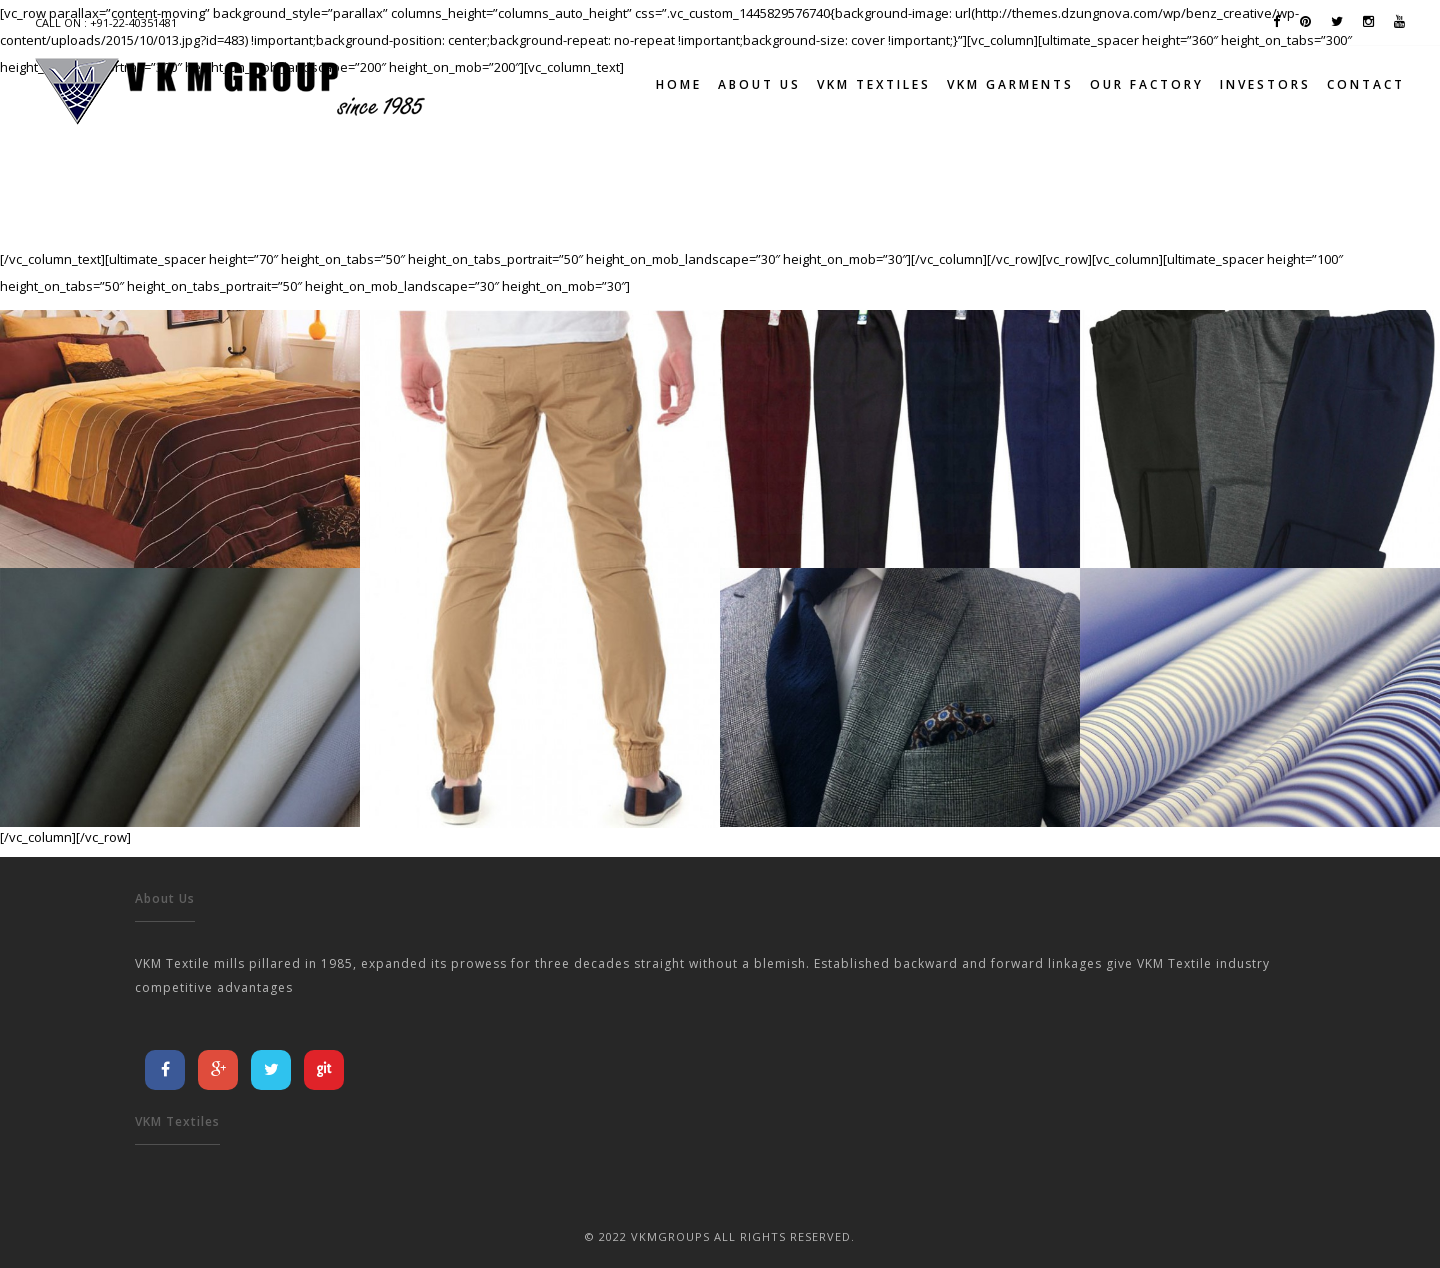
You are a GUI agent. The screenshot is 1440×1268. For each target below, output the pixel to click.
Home (679, 84)
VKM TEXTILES (874, 84)
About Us (759, 84)
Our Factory (1147, 84)
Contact (1366, 84)
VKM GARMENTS (1010, 84)
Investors (1265, 84)
